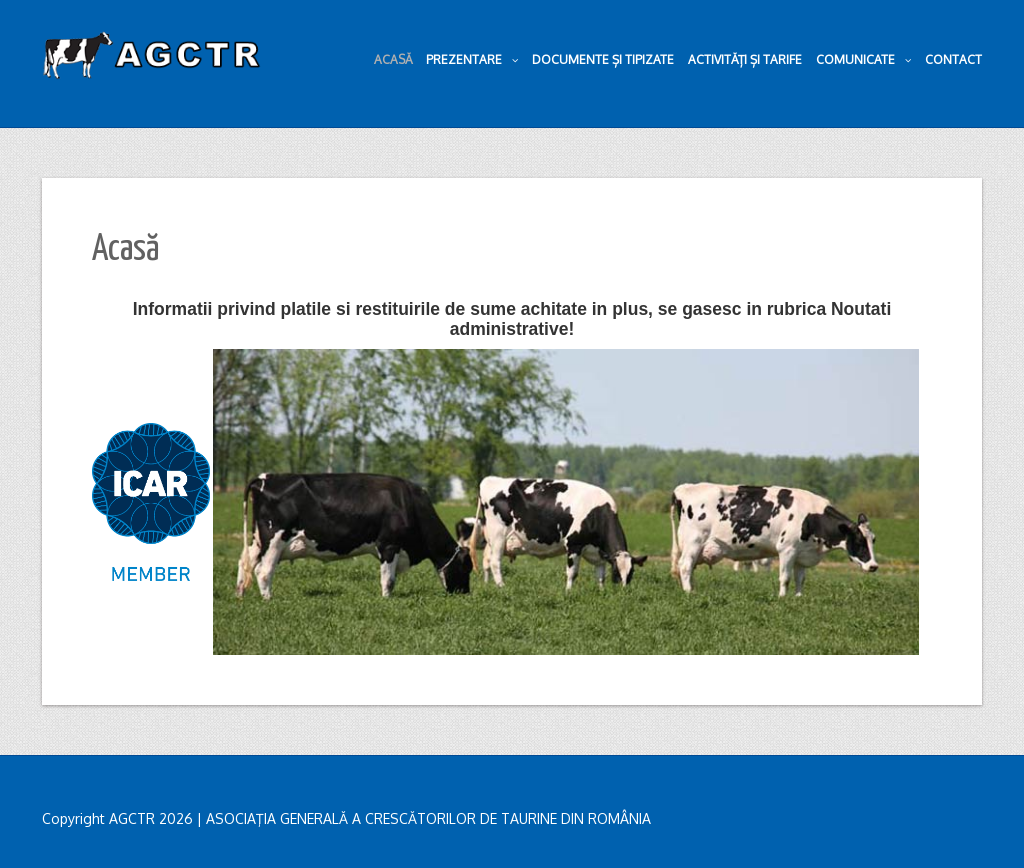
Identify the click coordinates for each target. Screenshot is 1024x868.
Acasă (393, 59)
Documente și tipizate (603, 59)
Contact (953, 59)
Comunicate (863, 60)
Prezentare (472, 60)
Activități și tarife (745, 59)
